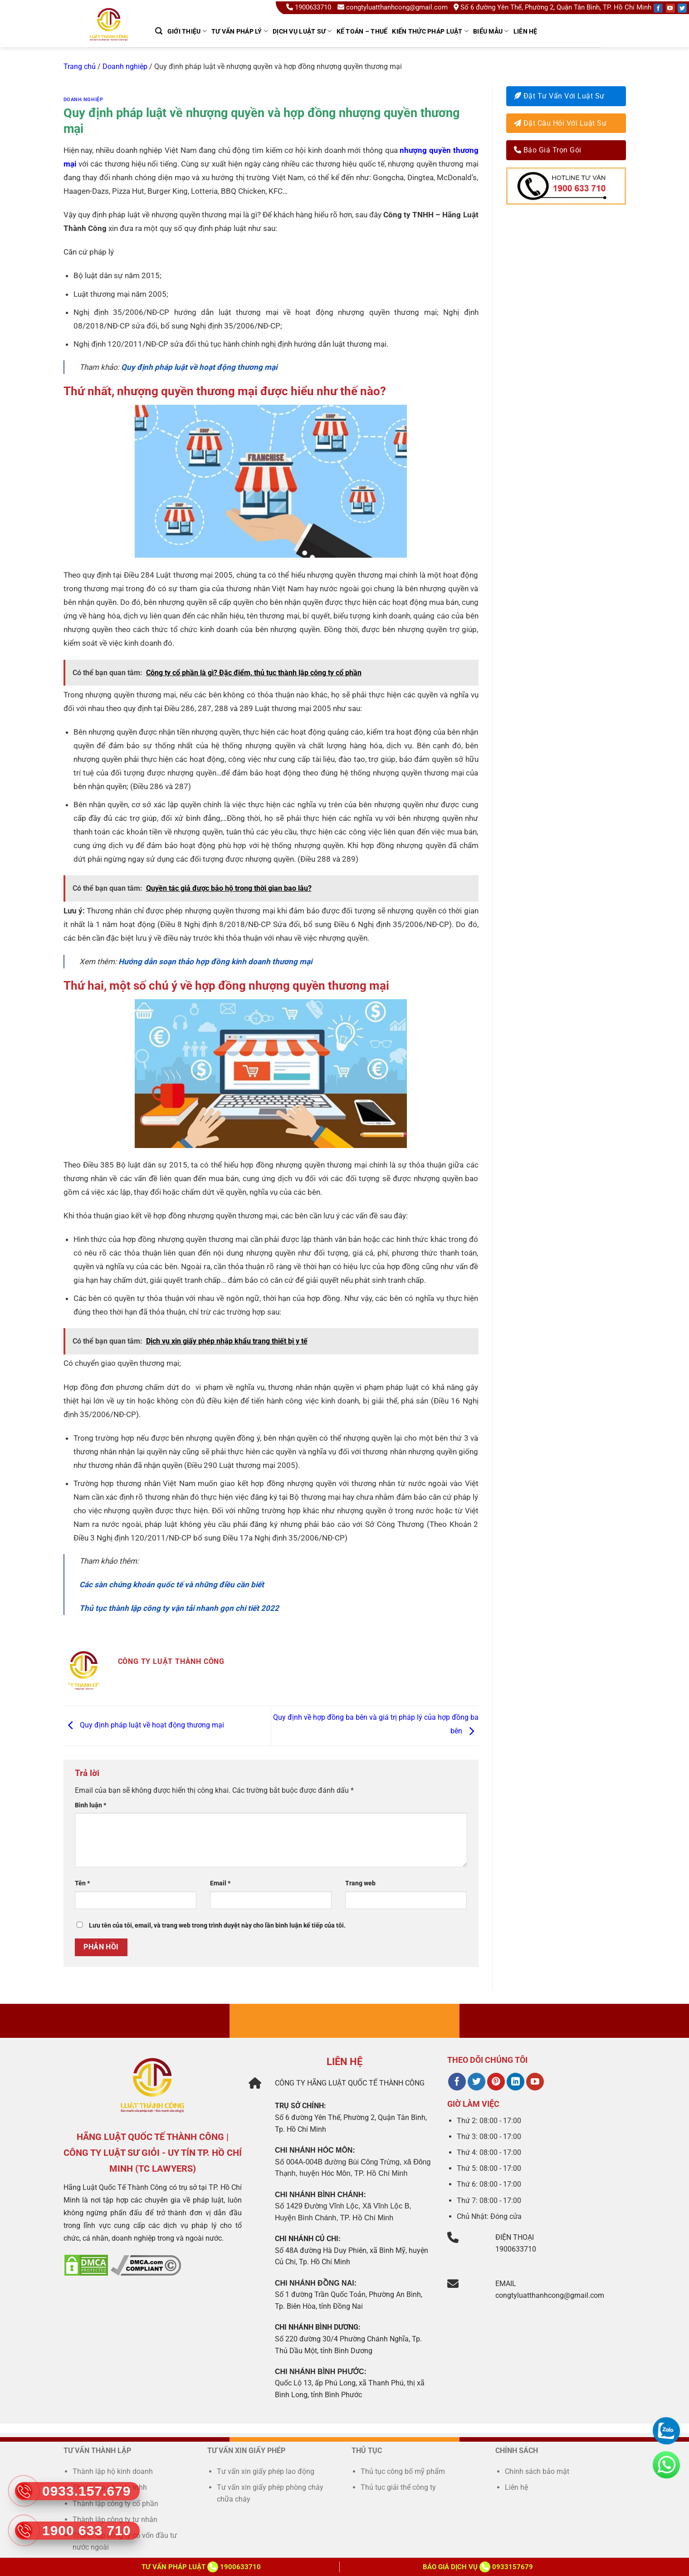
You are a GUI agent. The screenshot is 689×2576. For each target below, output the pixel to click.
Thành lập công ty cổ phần (115, 2503)
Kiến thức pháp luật (430, 31)
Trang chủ (80, 66)
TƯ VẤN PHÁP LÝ (239, 31)
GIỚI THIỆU (187, 31)
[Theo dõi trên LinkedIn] (515, 2082)
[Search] (158, 31)
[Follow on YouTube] (670, 8)
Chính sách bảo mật (537, 2471)
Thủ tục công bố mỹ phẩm (403, 2471)
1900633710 (309, 7)
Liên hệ (525, 31)
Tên (82, 1883)
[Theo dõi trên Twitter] (476, 2082)
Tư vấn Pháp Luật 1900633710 (201, 2567)
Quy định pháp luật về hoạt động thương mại (199, 367)
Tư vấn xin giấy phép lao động (265, 2471)
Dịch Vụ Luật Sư (302, 31)
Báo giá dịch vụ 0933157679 (478, 2567)
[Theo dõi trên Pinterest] (496, 2082)
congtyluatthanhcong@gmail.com (392, 7)
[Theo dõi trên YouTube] (535, 2082)
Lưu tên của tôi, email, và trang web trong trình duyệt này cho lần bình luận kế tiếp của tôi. (217, 1925)
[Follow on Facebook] (658, 8)
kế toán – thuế (362, 31)
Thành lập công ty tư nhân (116, 2519)
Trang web (360, 1883)
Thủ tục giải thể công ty (399, 2487)
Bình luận (90, 1805)
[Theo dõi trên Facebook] (457, 2082)
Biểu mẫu (491, 31)
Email (220, 1883)
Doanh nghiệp (125, 66)
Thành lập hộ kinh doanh (113, 2471)
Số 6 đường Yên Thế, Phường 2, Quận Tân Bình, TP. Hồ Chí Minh (552, 7)
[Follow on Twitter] (682, 8)
